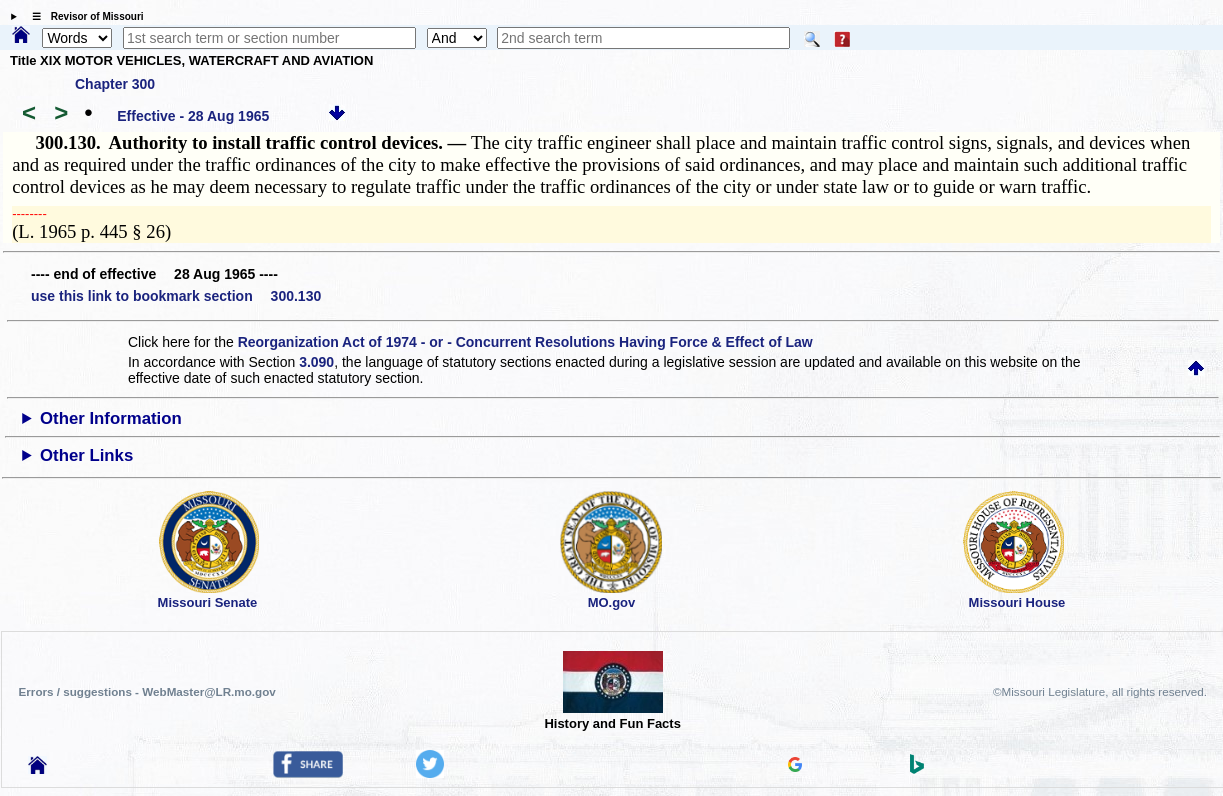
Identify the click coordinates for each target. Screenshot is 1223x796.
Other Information (111, 418)
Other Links (86, 455)
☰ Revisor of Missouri (83, 16)
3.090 (316, 362)
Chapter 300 (115, 84)
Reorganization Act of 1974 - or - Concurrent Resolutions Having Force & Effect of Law (525, 342)
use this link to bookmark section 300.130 (176, 296)
